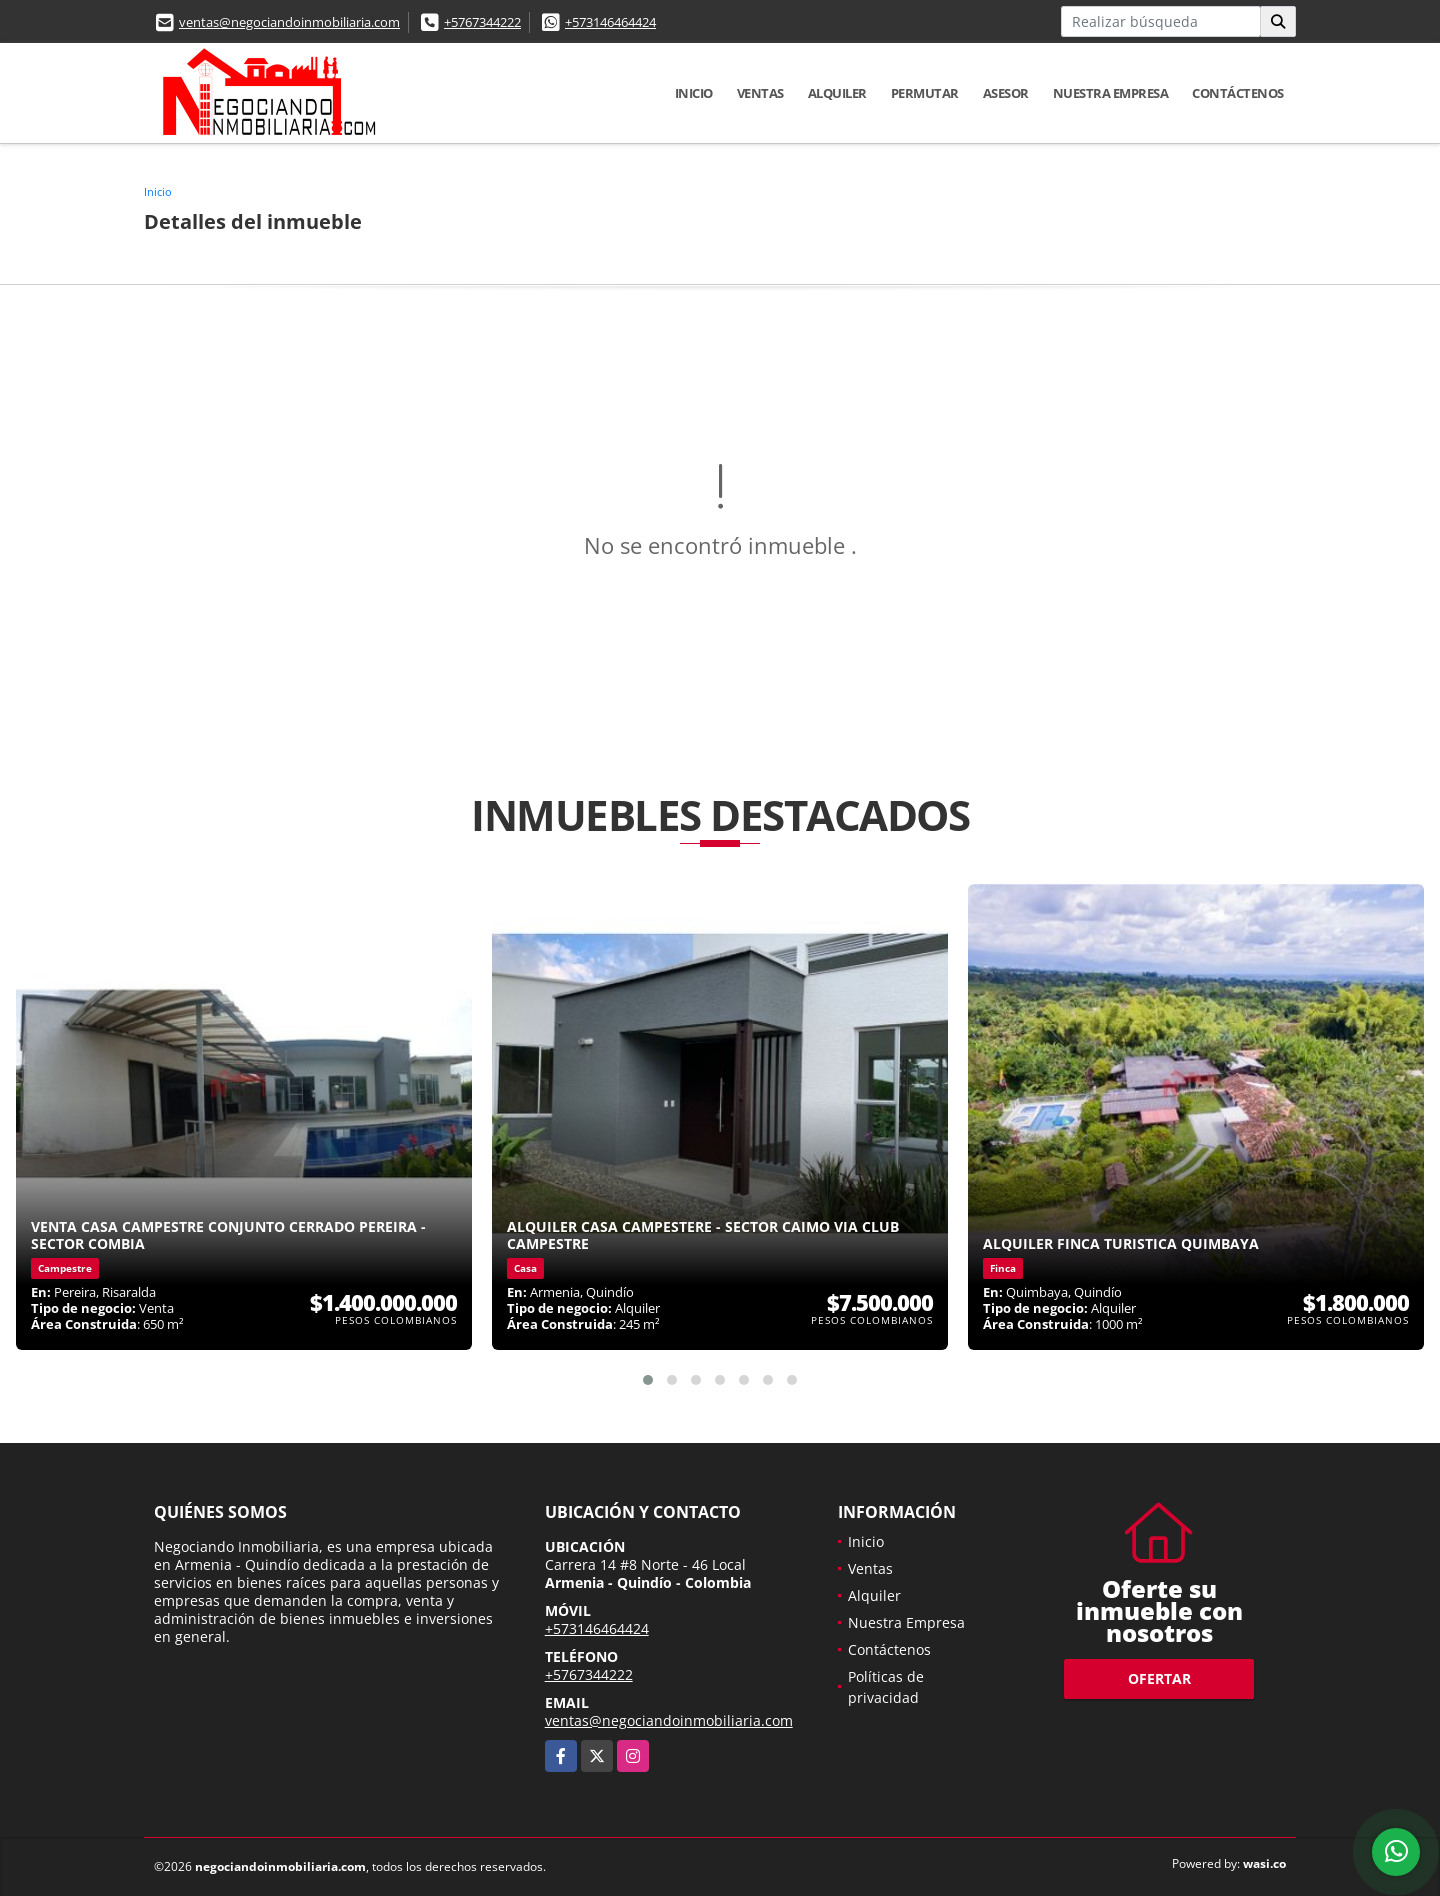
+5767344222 (482, 22)
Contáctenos (1238, 93)
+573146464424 (610, 22)
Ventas (760, 93)
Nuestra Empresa (1111, 93)
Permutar (925, 93)
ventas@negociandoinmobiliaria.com (289, 22)
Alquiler (837, 93)
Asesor (1006, 93)
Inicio (694, 93)
